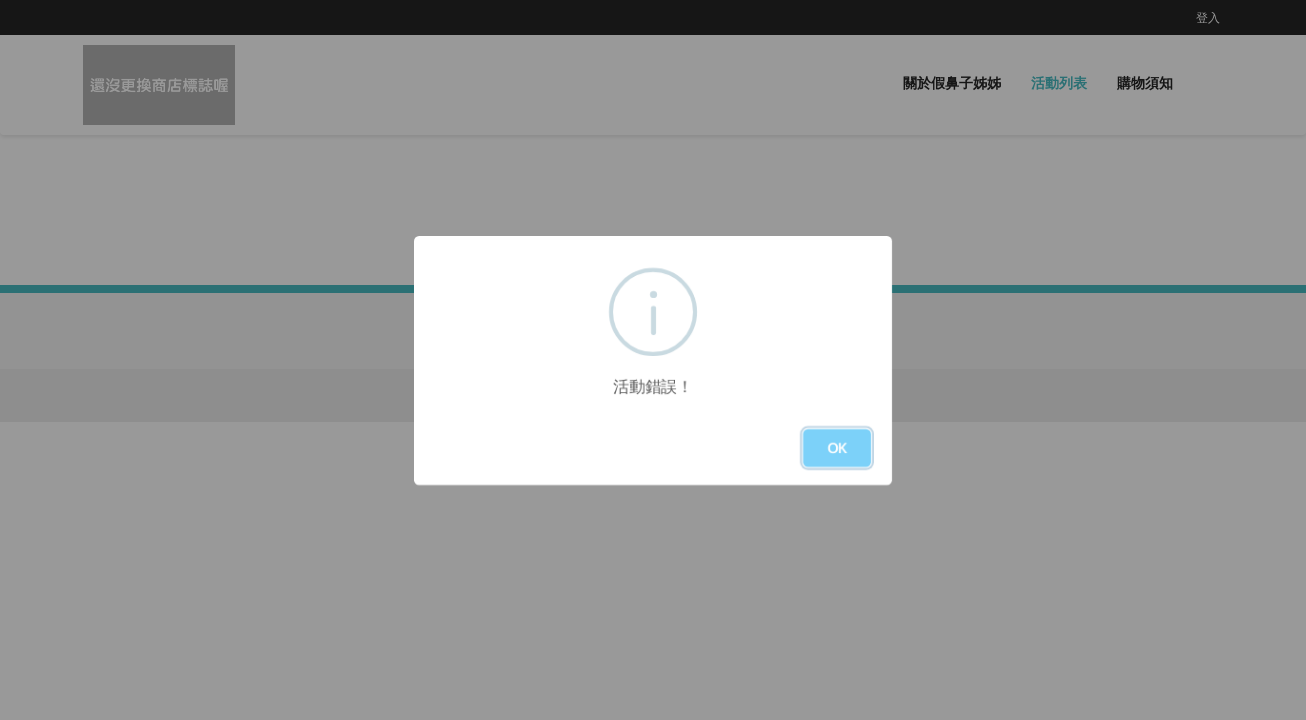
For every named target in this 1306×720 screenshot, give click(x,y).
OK (837, 447)
